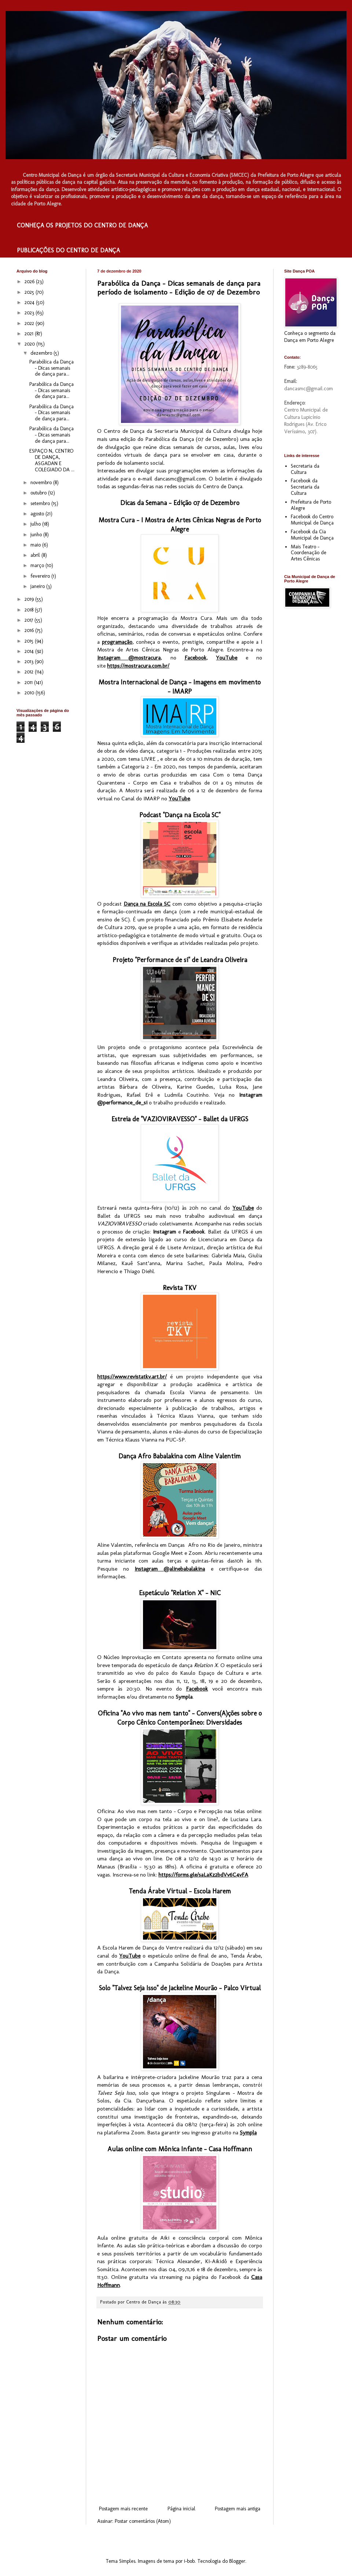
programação (117, 642)
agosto (37, 514)
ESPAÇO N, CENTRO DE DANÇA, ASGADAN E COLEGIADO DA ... (51, 460)
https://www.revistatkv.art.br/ (132, 1376)
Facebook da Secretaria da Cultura (305, 487)
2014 (30, 651)
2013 (30, 661)
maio (36, 545)
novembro (41, 482)
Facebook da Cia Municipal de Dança (312, 535)
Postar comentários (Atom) (143, 2521)
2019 (30, 599)
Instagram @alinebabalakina (170, 1568)
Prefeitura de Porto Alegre (311, 505)
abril (35, 555)
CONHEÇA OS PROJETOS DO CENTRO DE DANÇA (82, 225)
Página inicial (181, 2509)
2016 (30, 630)
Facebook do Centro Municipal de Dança (312, 520)
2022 (30, 323)
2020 (30, 344)
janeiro (38, 586)
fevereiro (40, 576)
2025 (30, 292)
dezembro (42, 353)
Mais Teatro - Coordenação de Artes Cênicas (308, 553)
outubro (39, 493)
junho (36, 534)
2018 (30, 610)
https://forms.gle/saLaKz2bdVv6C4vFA (203, 1874)
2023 (30, 313)
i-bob (189, 2561)
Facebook (195, 657)
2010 (30, 693)
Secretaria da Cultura (305, 469)
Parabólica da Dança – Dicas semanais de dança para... (51, 368)
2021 (30, 333)
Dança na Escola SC (147, 903)
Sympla (248, 2132)
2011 (29, 682)
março (37, 565)
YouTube (226, 657)
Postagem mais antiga (237, 2509)
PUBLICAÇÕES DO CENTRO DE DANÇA (68, 250)
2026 (30, 281)
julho (36, 524)
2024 (30, 302)
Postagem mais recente (123, 2509)
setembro (40, 503)
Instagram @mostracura (129, 657)
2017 (29, 620)
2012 (30, 672)
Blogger (237, 2561)
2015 (30, 641)
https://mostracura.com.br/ (138, 665)
